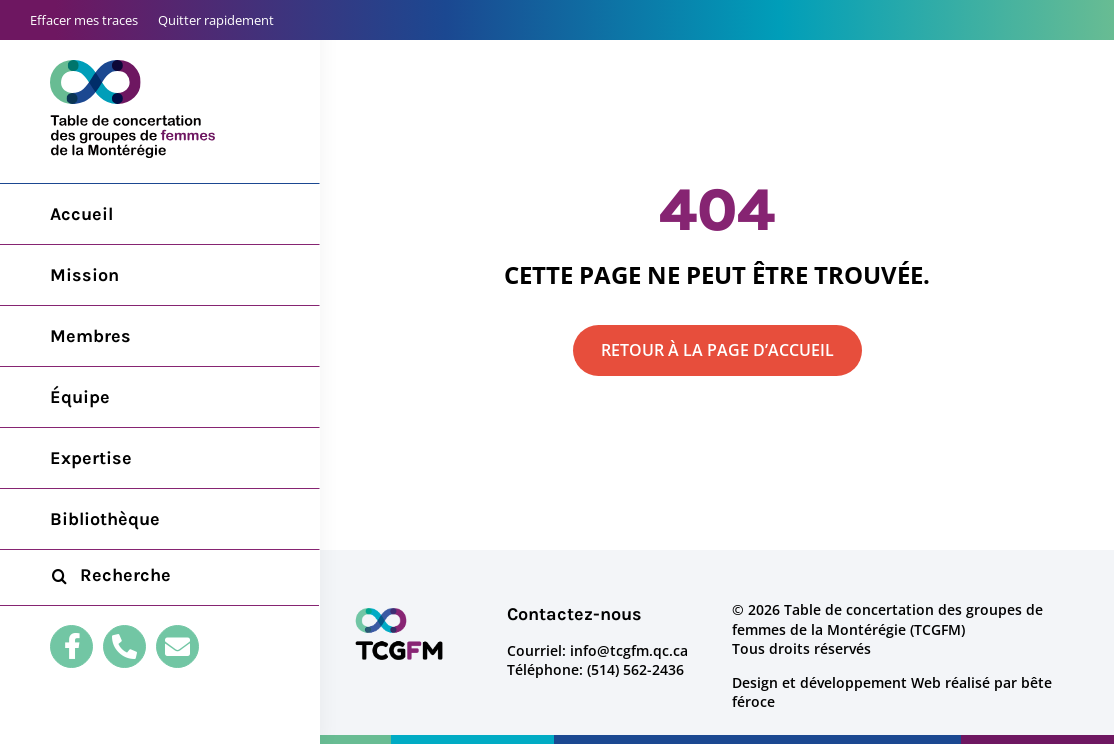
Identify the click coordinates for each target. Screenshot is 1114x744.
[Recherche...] (160, 576)
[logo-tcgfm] (399, 613)
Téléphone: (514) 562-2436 (595, 669)
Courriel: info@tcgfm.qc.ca (597, 650)
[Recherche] (59, 576)
